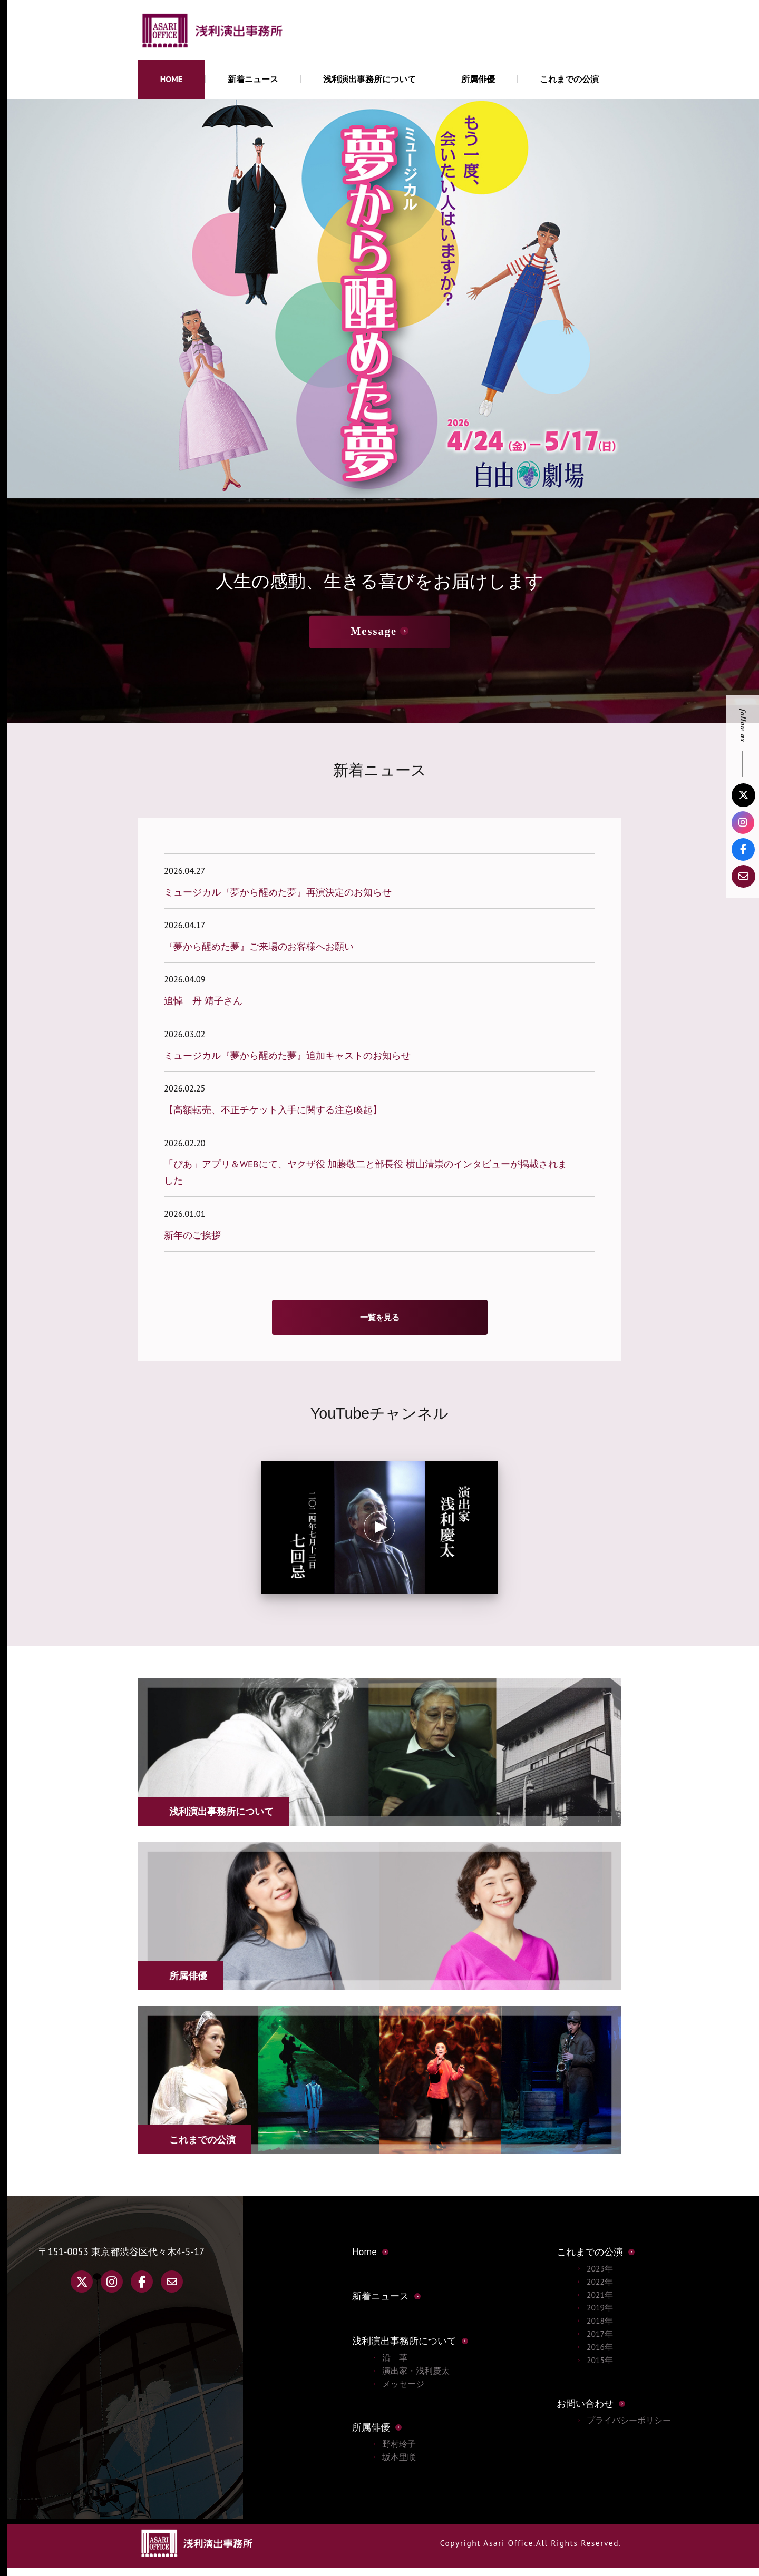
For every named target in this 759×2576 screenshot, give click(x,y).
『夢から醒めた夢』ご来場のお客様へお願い (259, 946)
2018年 (600, 2328)
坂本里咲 (399, 2465)
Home (364, 2259)
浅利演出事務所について (369, 79)
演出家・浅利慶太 (416, 2378)
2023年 (600, 2276)
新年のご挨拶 (192, 1234)
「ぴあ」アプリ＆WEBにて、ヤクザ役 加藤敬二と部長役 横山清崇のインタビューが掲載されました (365, 1171)
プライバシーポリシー (629, 2428)
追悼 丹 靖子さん (203, 1000)
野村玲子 (399, 2451)
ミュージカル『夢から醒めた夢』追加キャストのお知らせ (287, 1055)
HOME (171, 79)
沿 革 (394, 2365)
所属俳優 (478, 79)
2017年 (600, 2341)
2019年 (600, 2315)
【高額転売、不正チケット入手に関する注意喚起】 (273, 1109)
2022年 (600, 2289)
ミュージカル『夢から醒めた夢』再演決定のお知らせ (278, 892)
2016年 (600, 2354)
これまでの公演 (569, 79)
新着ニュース (253, 79)
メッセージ (403, 2391)
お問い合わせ (585, 2411)
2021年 (600, 2302)
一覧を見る (379, 1320)
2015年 (600, 2368)
